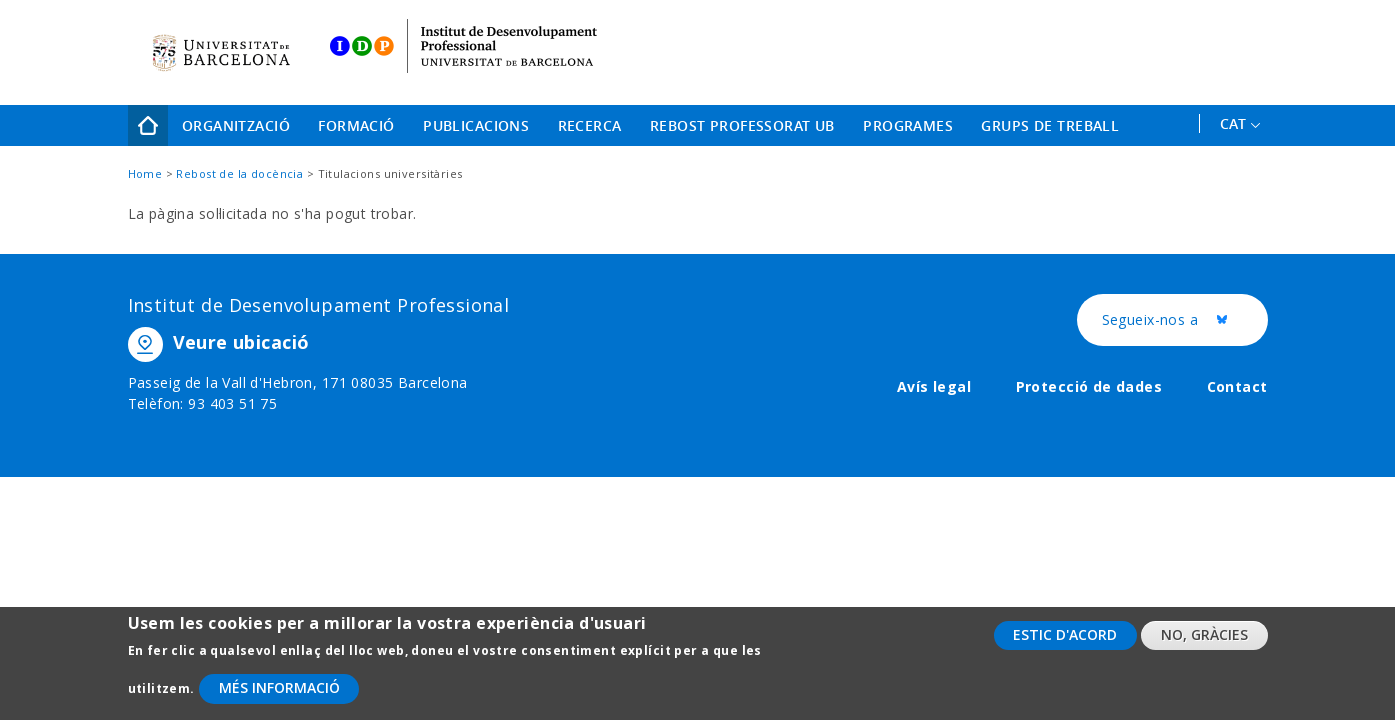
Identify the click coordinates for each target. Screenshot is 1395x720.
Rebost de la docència (239, 173)
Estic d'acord (1065, 643)
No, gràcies (1204, 643)
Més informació (279, 697)
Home (148, 125)
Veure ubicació (241, 342)
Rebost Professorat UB (742, 125)
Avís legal (934, 386)
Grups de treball (1050, 125)
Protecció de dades (1089, 386)
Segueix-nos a (1185, 321)
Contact (1237, 386)
